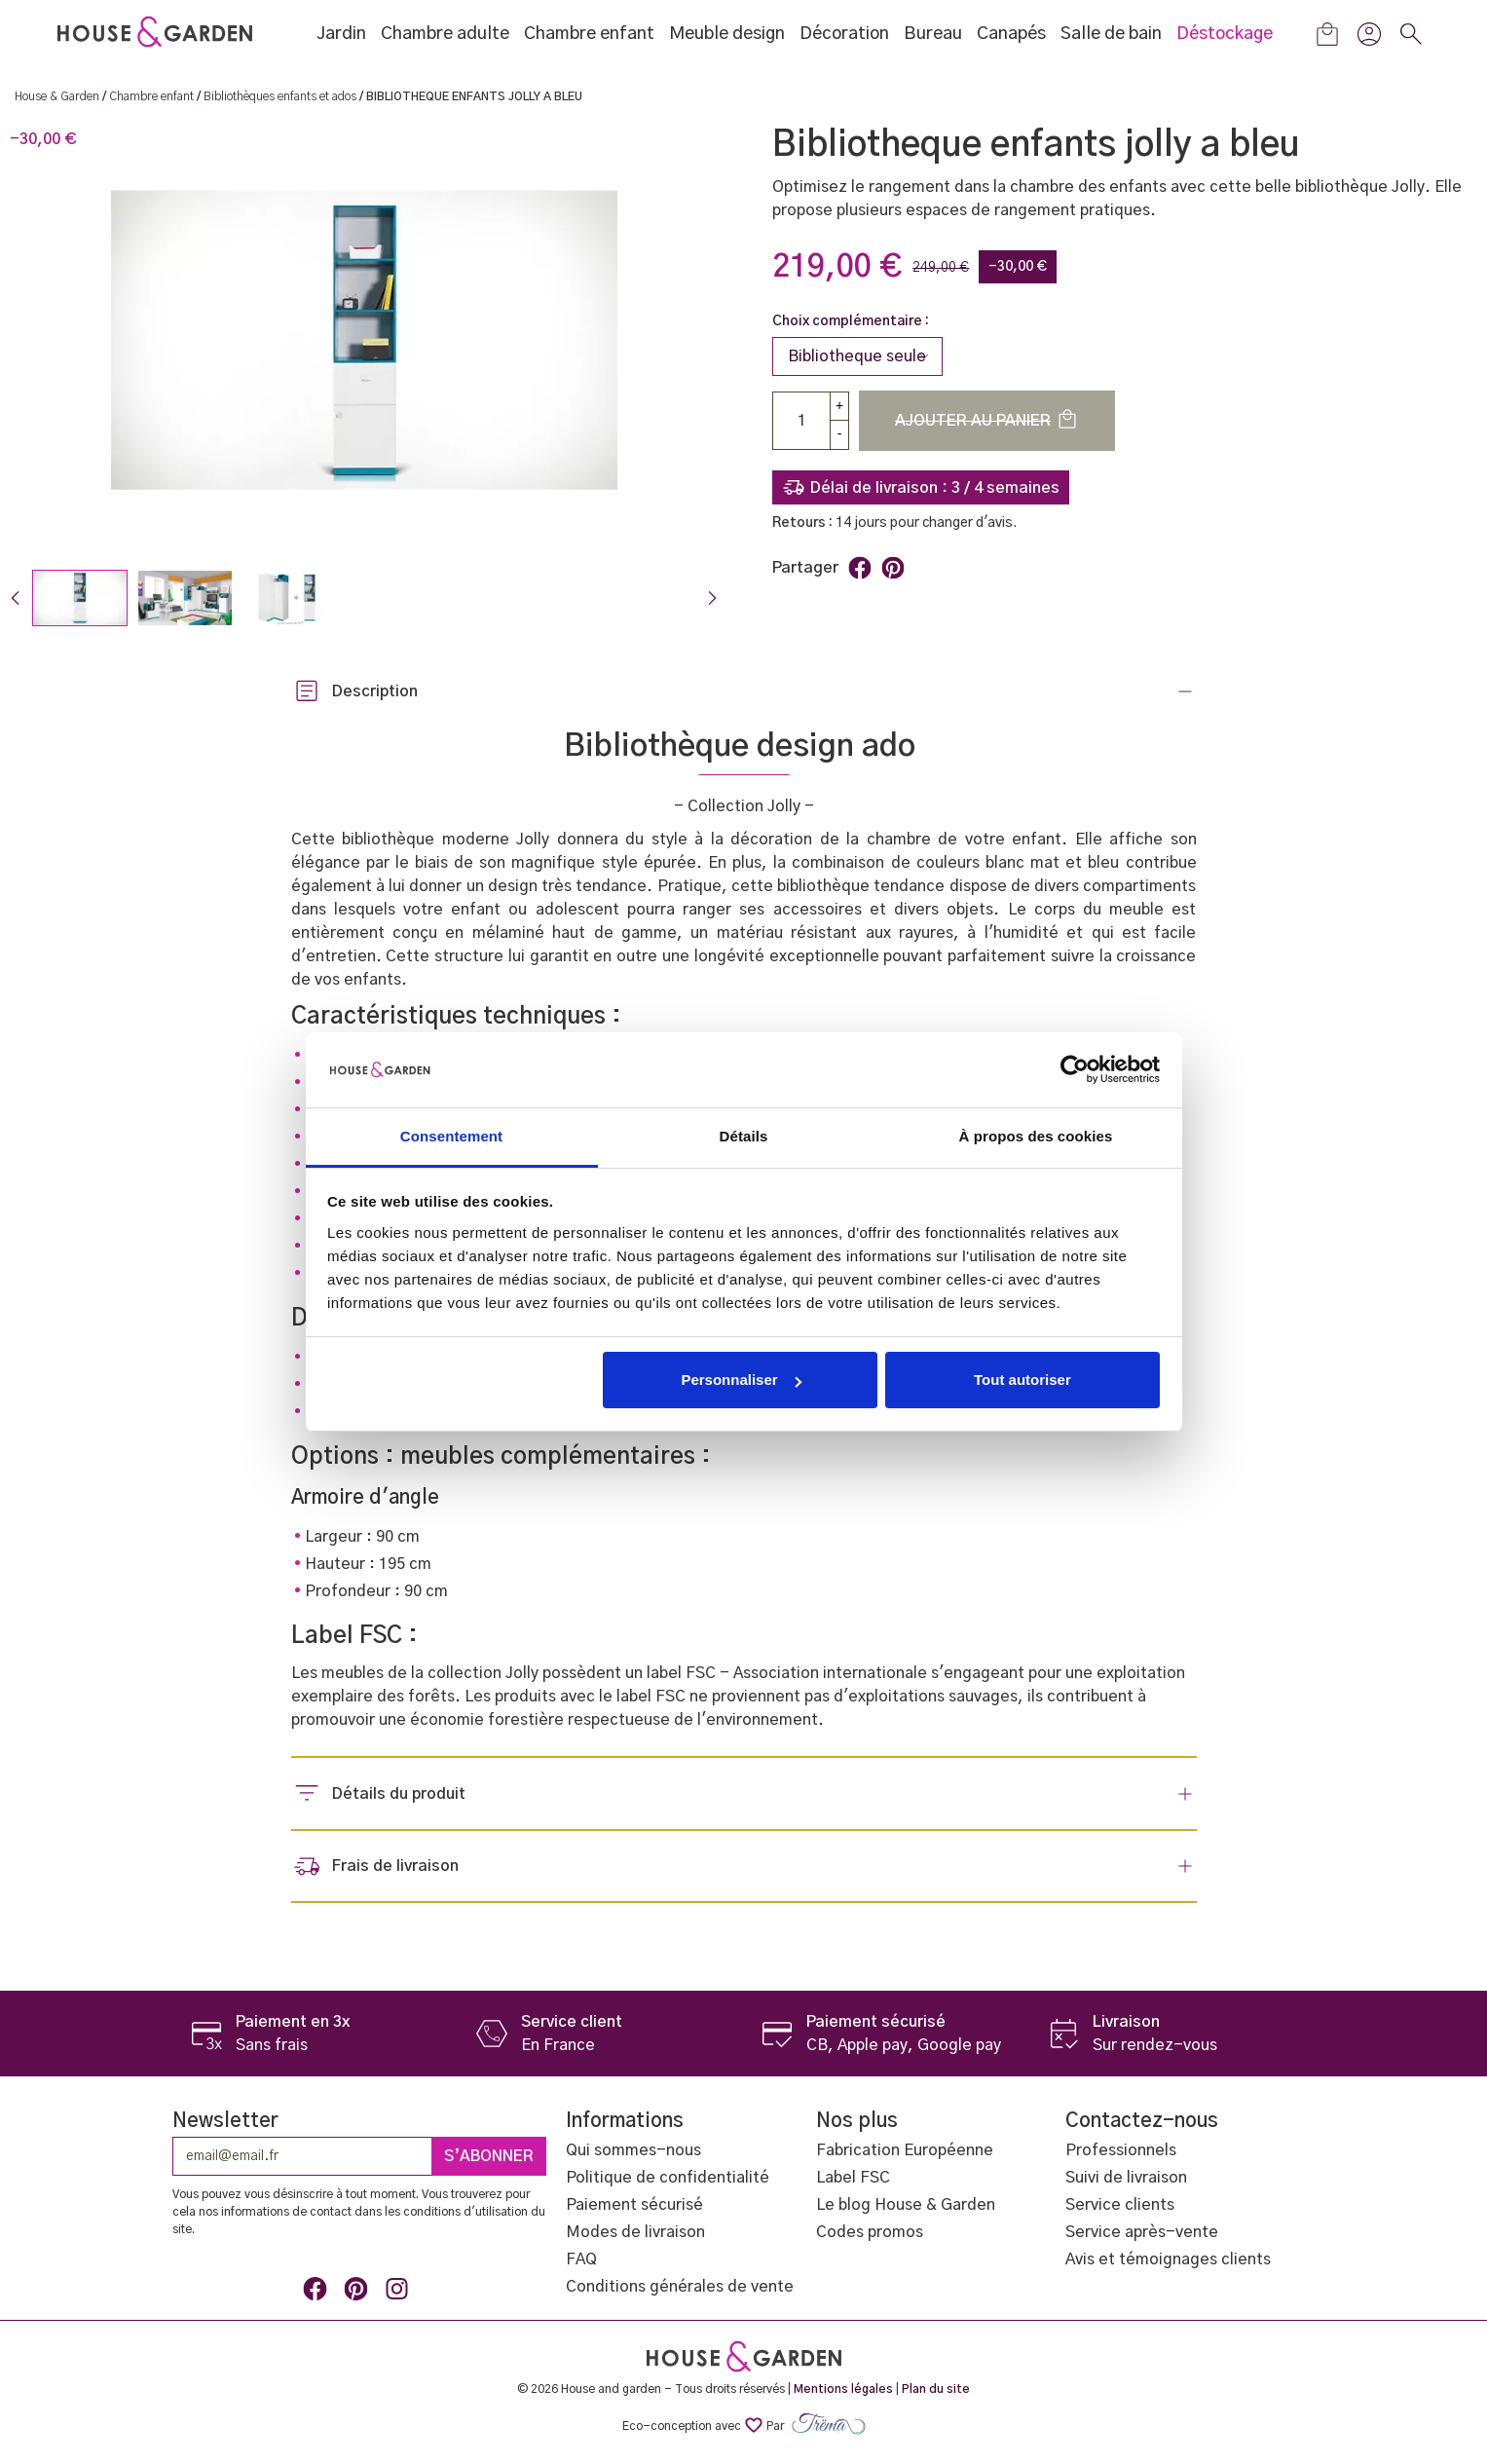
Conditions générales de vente (680, 2287)
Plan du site (936, 2389)
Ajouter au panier (987, 418)
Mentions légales (843, 2389)
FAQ (581, 2259)
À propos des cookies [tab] (1036, 1136)
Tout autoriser (1022, 1379)
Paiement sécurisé (634, 2205)
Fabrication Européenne (904, 2150)
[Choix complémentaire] (857, 356)
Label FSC (853, 2177)
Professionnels (1120, 2150)
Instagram (400, 2292)
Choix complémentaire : (850, 321)
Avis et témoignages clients (1168, 2259)
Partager (860, 567)
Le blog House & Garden (905, 2205)
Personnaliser (740, 1379)
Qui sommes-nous (633, 2150)
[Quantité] (801, 421)
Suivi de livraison (1126, 2177)
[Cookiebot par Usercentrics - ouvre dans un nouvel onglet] (1074, 1069)
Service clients (1119, 2205)
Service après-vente (1141, 2232)
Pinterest (893, 567)
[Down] (839, 435)
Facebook (318, 2292)
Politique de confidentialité (667, 2177)
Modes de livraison (635, 2232)
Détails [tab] (744, 1136)
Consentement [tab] (451, 1136)
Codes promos (869, 2232)
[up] (839, 406)
